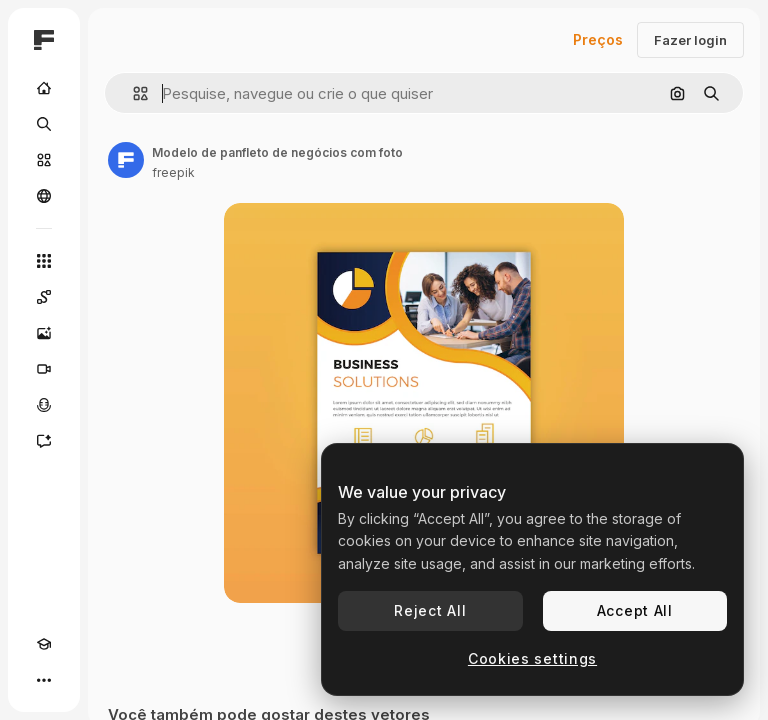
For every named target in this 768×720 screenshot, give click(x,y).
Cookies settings (532, 658)
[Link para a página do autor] (126, 160)
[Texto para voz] (44, 405)
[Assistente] (44, 441)
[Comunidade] (44, 196)
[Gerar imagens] (44, 333)
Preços (598, 39)
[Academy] (44, 644)
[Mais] (44, 680)
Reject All (430, 610)
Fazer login (690, 40)
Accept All (635, 610)
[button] (132, 93)
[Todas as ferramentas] (44, 261)
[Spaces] (44, 297)
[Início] (44, 88)
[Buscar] (44, 124)
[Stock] (44, 160)
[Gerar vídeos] (44, 369)
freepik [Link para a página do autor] (173, 172)
